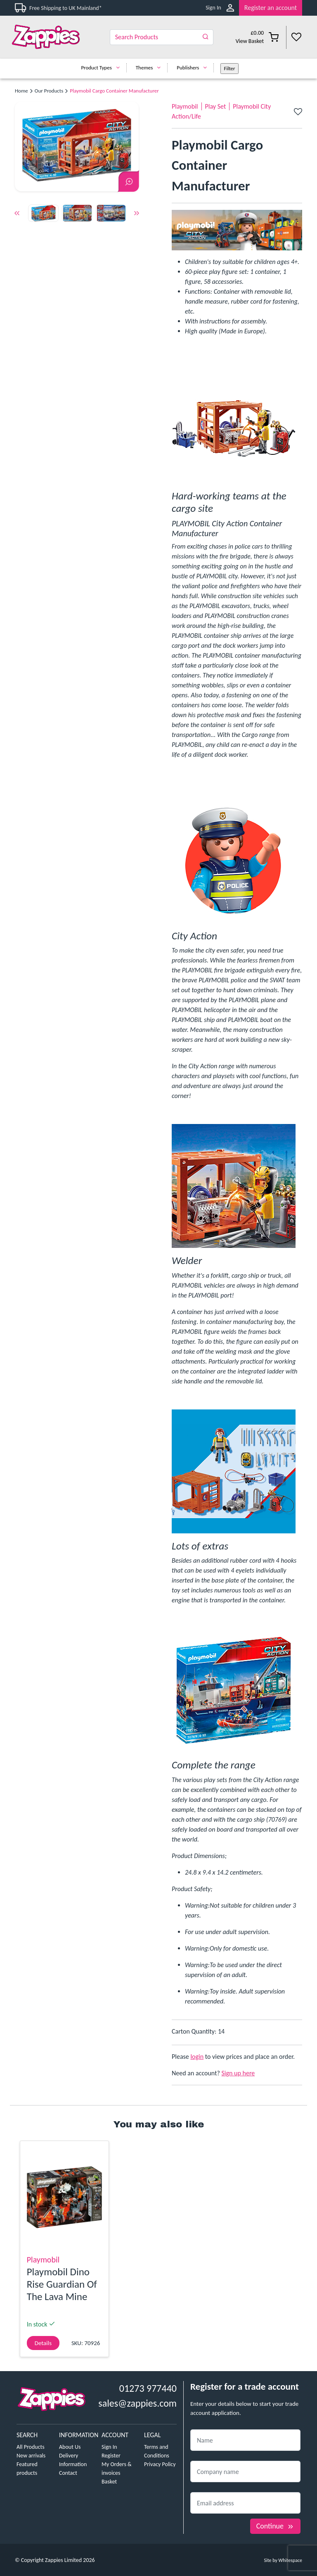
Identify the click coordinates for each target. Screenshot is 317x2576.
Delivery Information (73, 2460)
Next (136, 214)
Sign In (213, 7)
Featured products (27, 2468)
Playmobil (185, 106)
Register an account (270, 8)
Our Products (49, 91)
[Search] (161, 37)
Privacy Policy (160, 2464)
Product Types (102, 67)
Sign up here (238, 2073)
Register (111, 2455)
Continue (275, 2526)
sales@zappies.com (137, 2403)
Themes (150, 67)
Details (43, 2343)
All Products (31, 2446)
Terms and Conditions (156, 2451)
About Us (70, 2446)
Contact (68, 2472)
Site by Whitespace (283, 2560)
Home (21, 91)
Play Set (215, 106)
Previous (17, 214)
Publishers (194, 67)
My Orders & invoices (117, 2468)
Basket (109, 2481)
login (196, 2056)
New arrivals (31, 2455)
